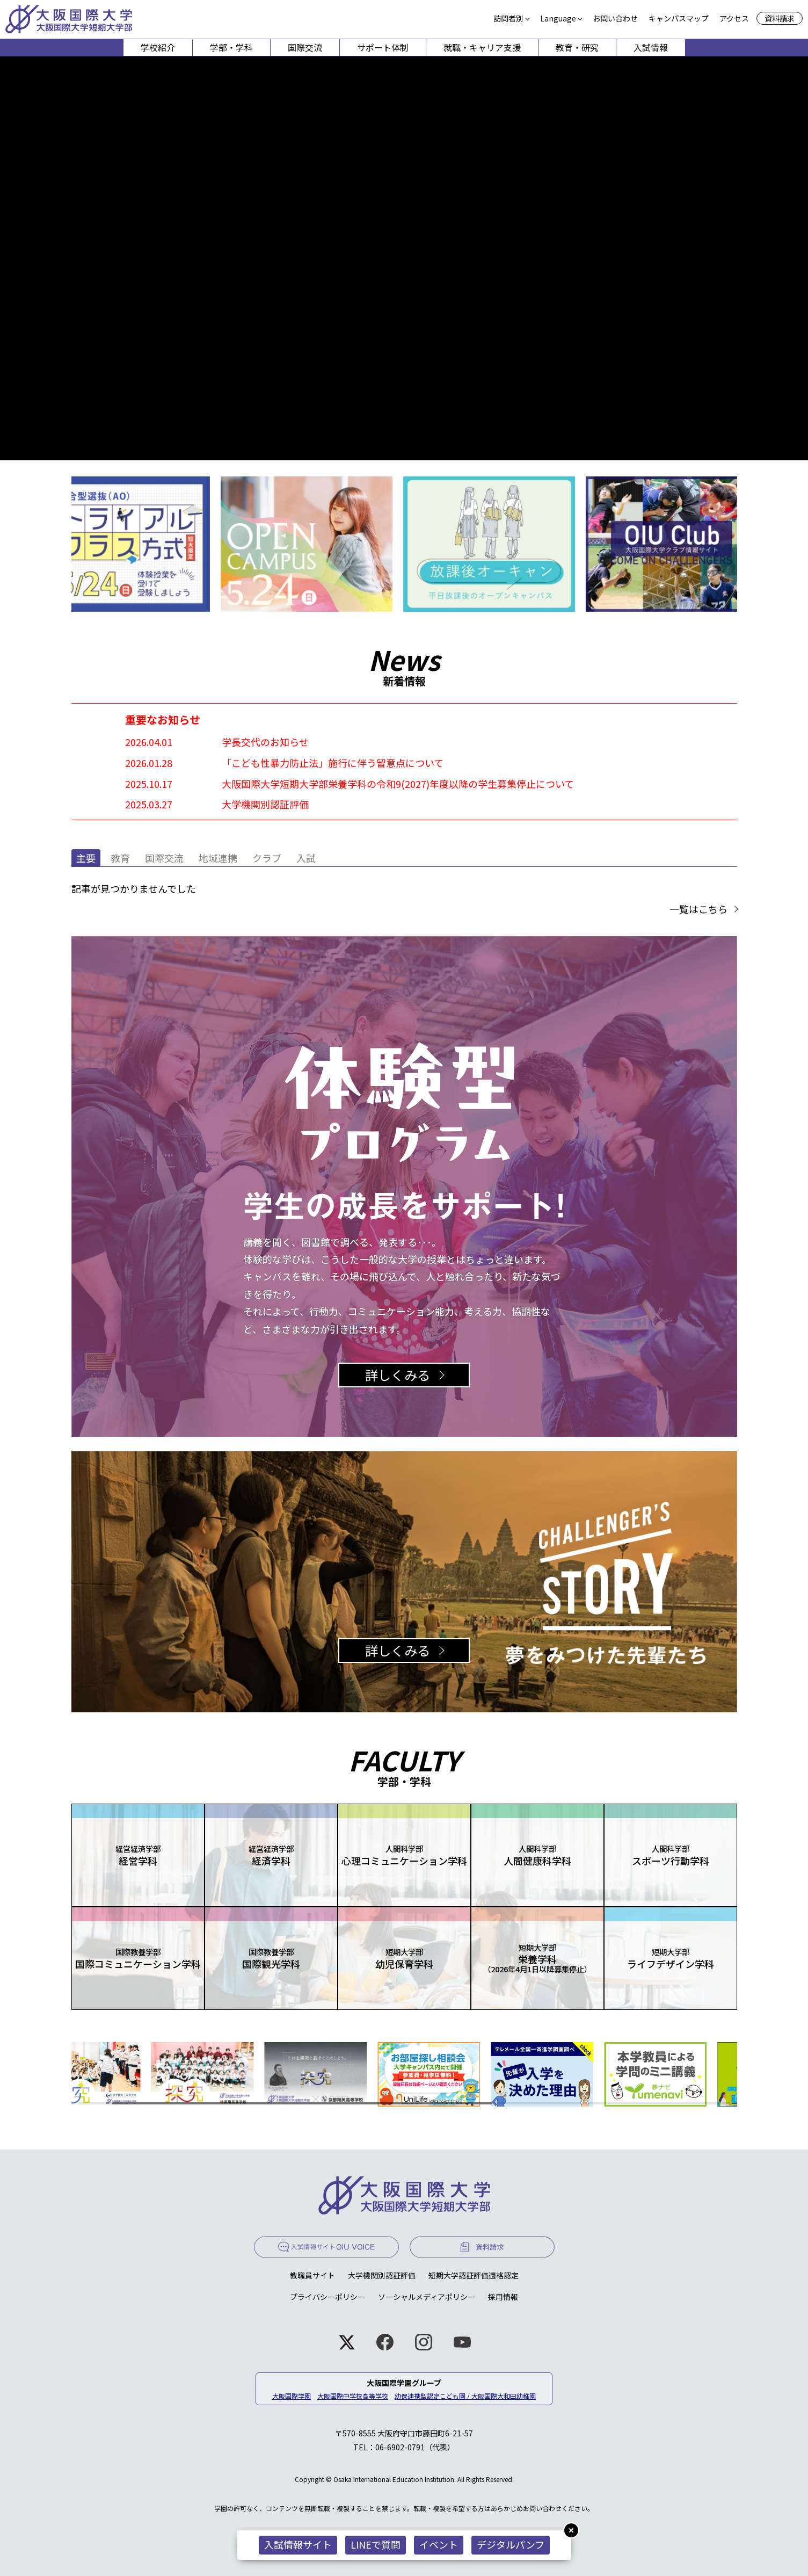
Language (558, 18)
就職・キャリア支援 (482, 47)
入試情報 (651, 47)
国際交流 (305, 47)
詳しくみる (397, 1374)
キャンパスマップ (679, 18)
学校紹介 (158, 47)
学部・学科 (231, 47)
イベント (438, 2544)
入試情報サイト (298, 2544)
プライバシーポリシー (327, 2296)
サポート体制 (383, 47)
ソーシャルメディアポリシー (426, 2296)
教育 (120, 858)
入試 (306, 858)
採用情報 (503, 2296)
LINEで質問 (376, 2544)
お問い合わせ (615, 18)
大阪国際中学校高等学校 (352, 2395)
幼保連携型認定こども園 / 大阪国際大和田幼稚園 (465, 2395)
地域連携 (218, 858)
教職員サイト (312, 2275)
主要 (86, 858)
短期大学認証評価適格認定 (473, 2275)
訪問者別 (508, 18)
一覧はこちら (698, 909)
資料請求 (780, 18)
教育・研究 (577, 47)
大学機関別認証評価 (382, 2275)
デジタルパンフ (510, 2544)
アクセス (734, 18)
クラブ (266, 858)
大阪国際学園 (291, 2395)
